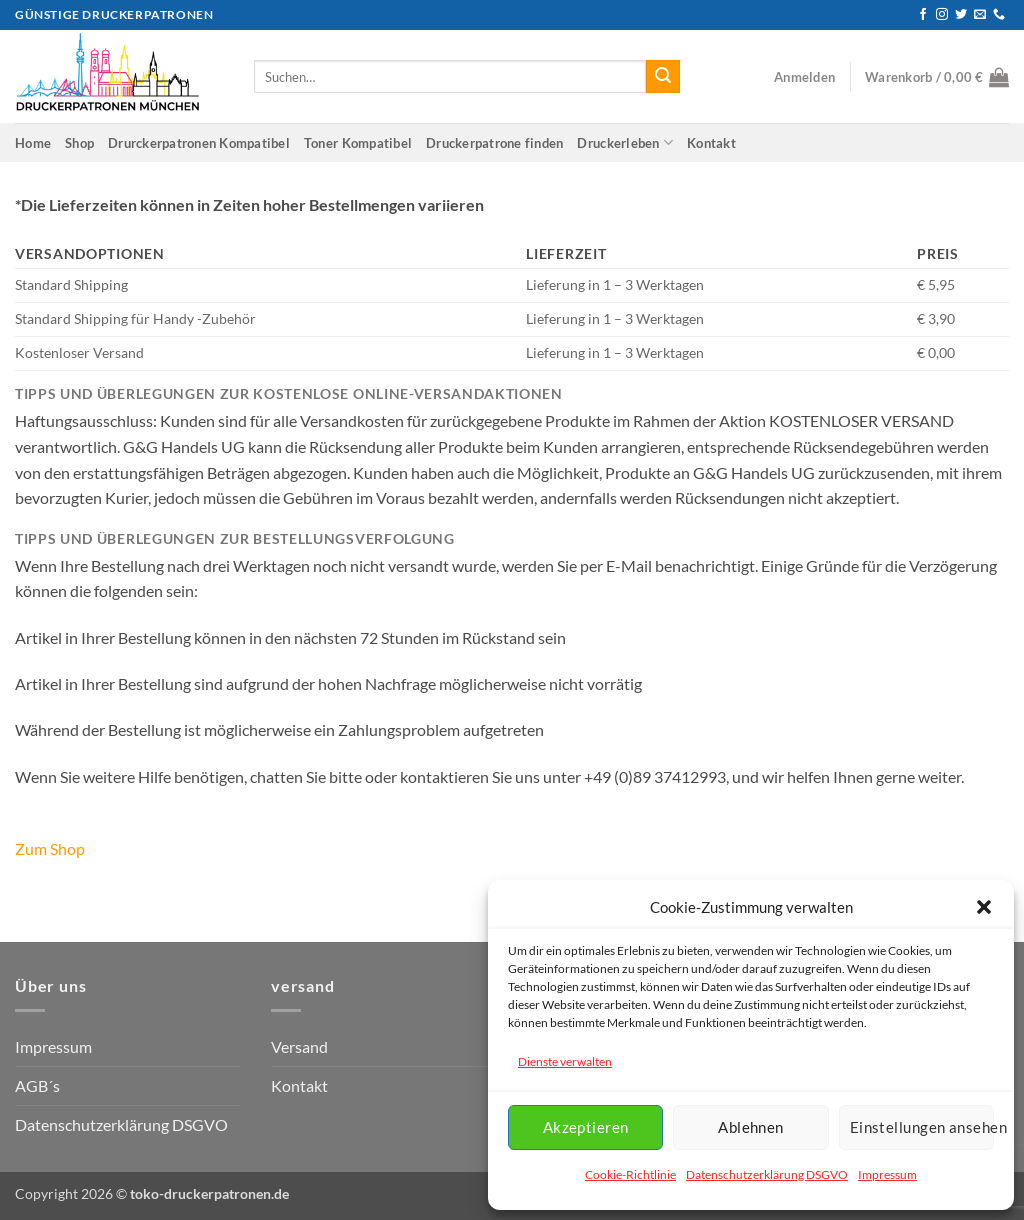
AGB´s (37, 1085)
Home (33, 143)
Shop (79, 143)
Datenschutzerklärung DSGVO (767, 1174)
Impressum (887, 1174)
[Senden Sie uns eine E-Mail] (980, 15)
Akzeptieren (586, 1127)
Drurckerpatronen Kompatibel (199, 143)
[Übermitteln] (663, 77)
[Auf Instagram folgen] (942, 15)
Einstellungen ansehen (922, 1127)
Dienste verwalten (565, 1061)
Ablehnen (751, 1127)
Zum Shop (50, 848)
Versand (299, 1046)
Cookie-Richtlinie (630, 1174)
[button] (984, 907)
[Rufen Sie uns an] (999, 15)
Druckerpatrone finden (494, 143)
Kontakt (711, 143)
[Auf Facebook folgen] (923, 15)
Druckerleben (625, 142)
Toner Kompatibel (358, 143)
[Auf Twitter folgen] (961, 15)
